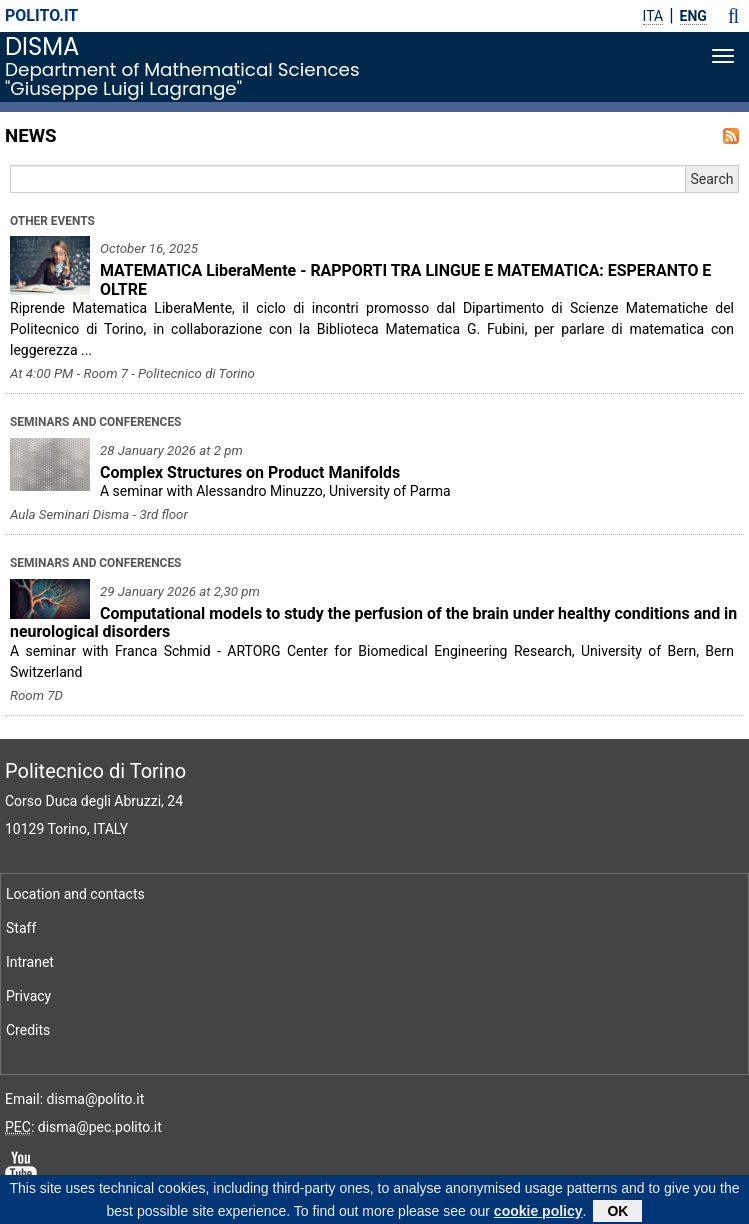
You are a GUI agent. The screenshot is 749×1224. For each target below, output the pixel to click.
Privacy (28, 996)
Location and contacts (75, 894)
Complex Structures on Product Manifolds (250, 472)
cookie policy (538, 1213)
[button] (733, 16)
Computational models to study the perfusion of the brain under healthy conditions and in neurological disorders (373, 623)
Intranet (30, 962)
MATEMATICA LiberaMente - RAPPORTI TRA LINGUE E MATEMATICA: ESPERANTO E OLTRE (405, 280)
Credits (28, 1030)
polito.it (41, 15)
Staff (21, 928)
